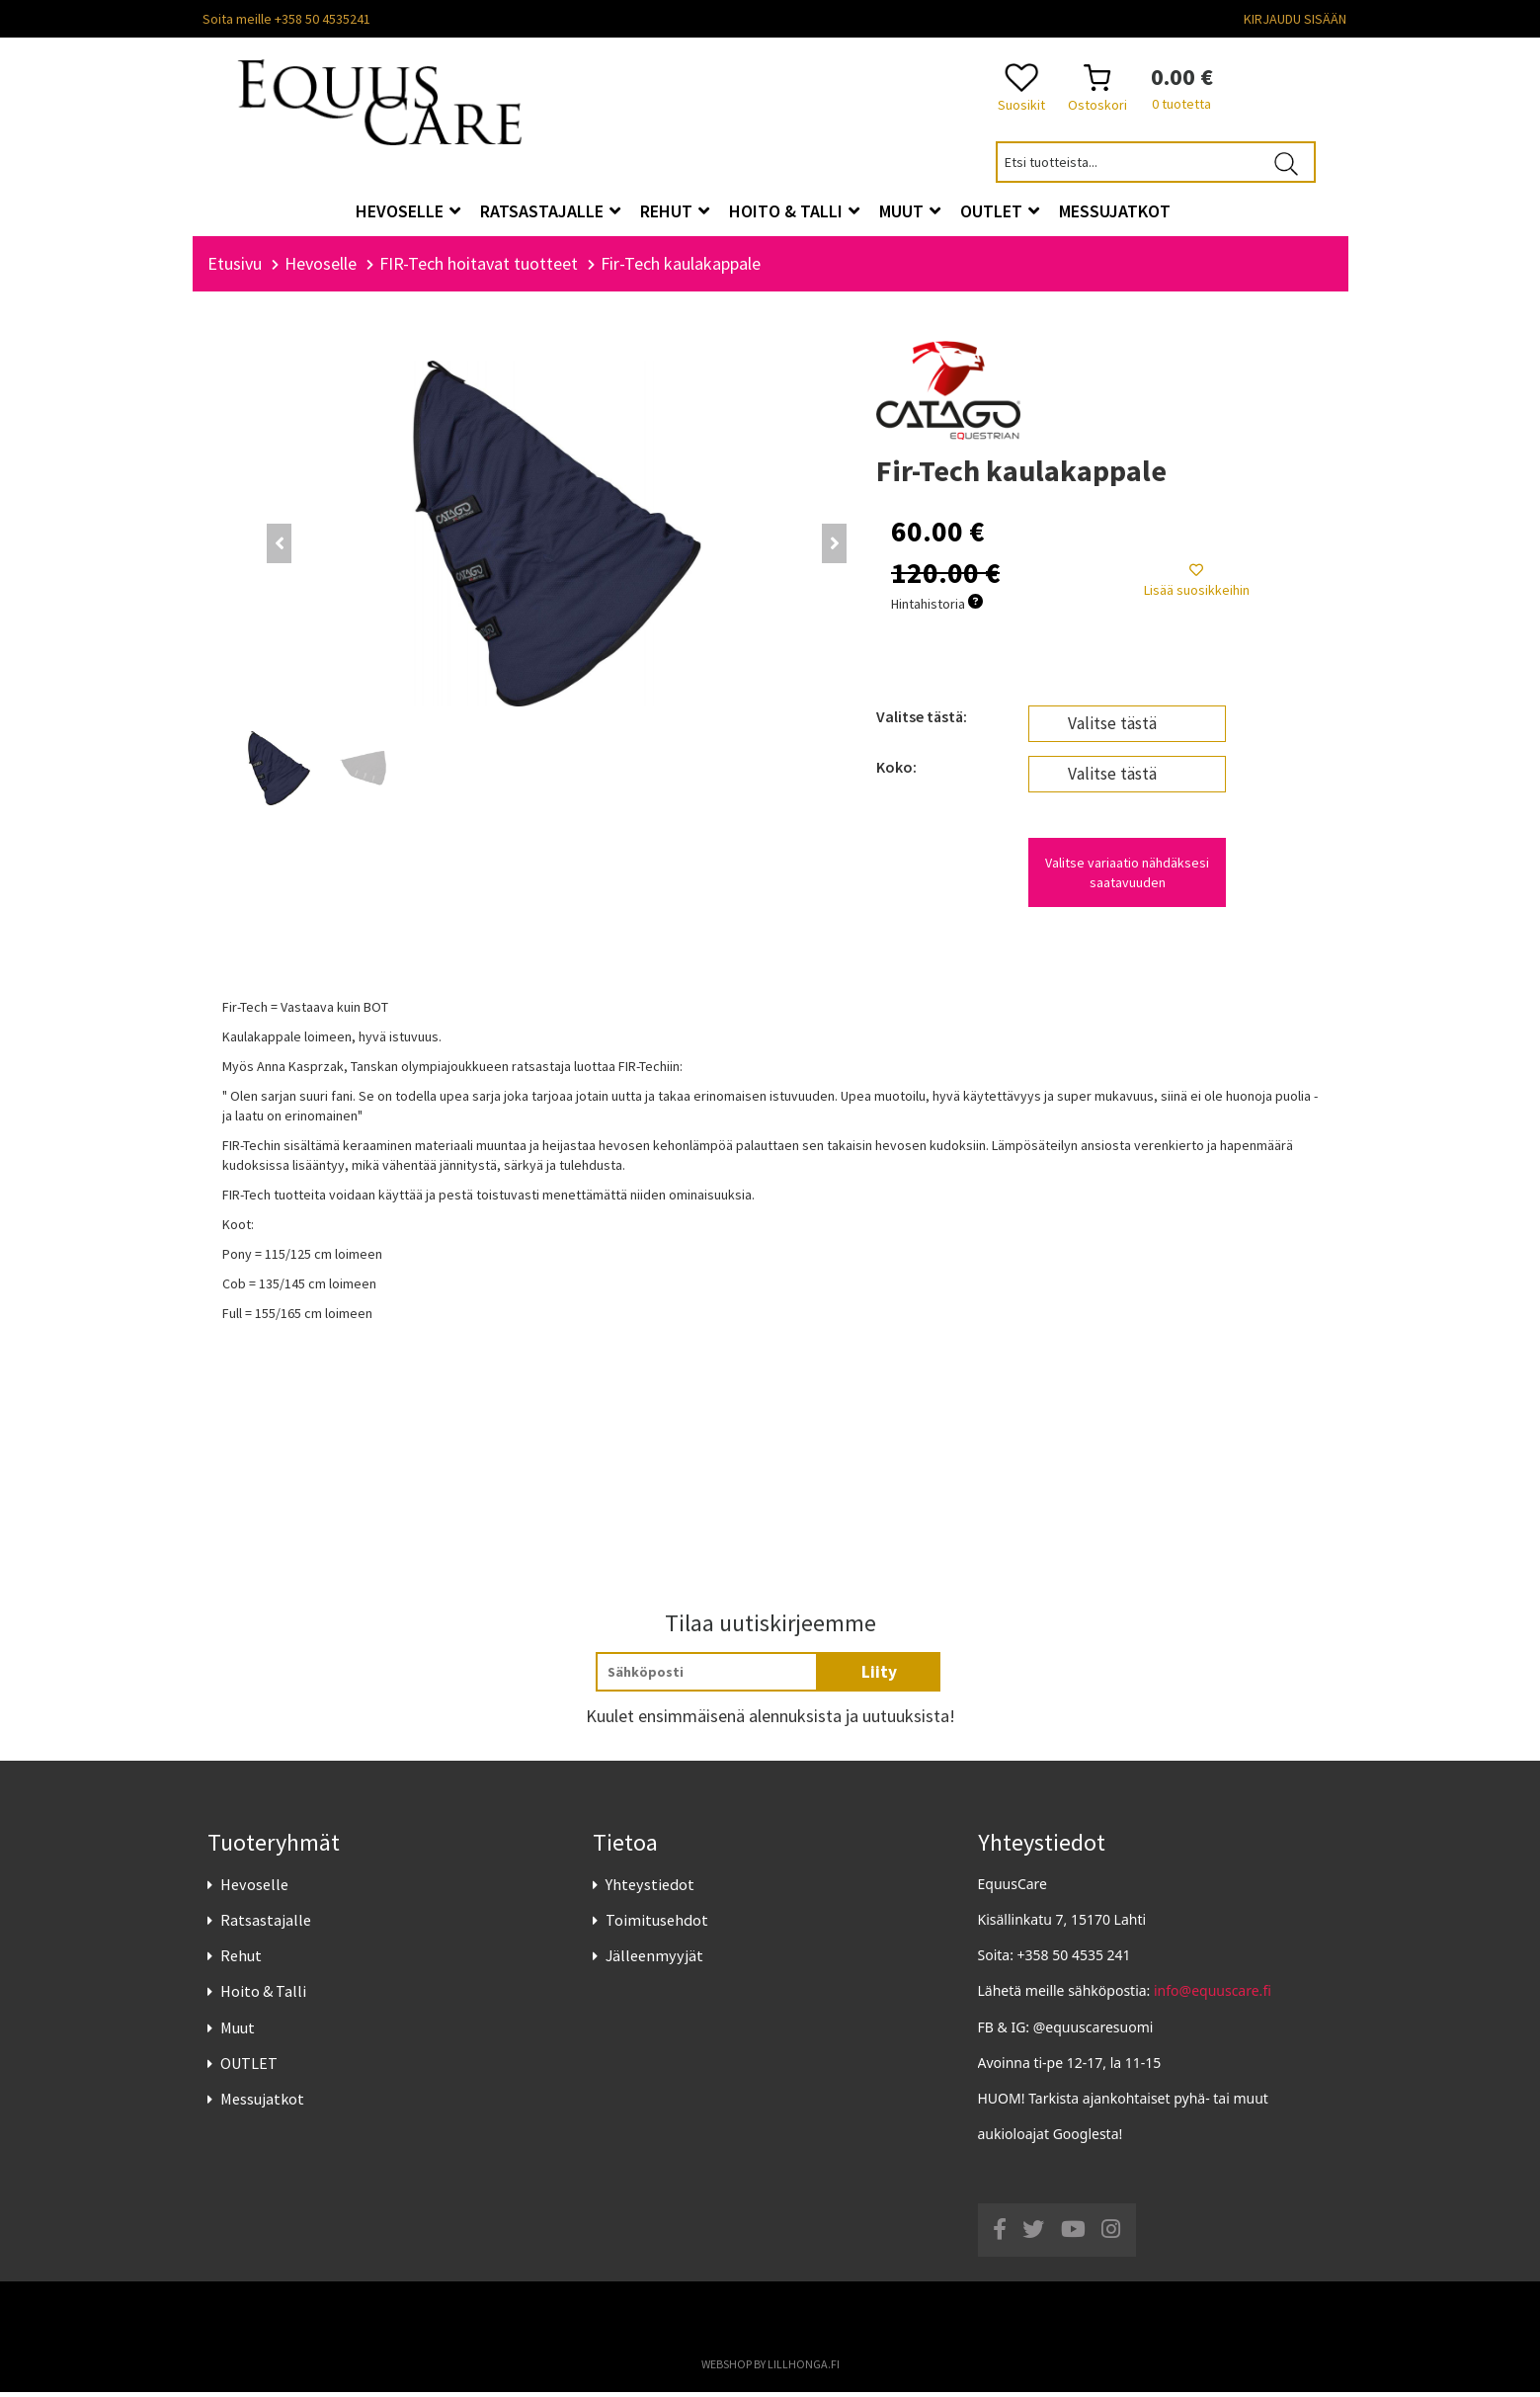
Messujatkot (262, 2104)
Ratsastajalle (265, 1926)
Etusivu (234, 269)
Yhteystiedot (650, 1889)
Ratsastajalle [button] (550, 211)
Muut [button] (909, 211)
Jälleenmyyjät (654, 1961)
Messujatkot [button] (1115, 211)
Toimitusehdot (657, 1926)
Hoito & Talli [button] (794, 211)
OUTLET (249, 2068)
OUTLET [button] (999, 211)
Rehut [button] (674, 211)
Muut (237, 2032)
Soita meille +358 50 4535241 (286, 19)
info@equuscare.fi (1212, 1996)
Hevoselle (254, 1889)
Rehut (241, 1961)
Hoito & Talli (263, 1997)
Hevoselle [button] (408, 211)
